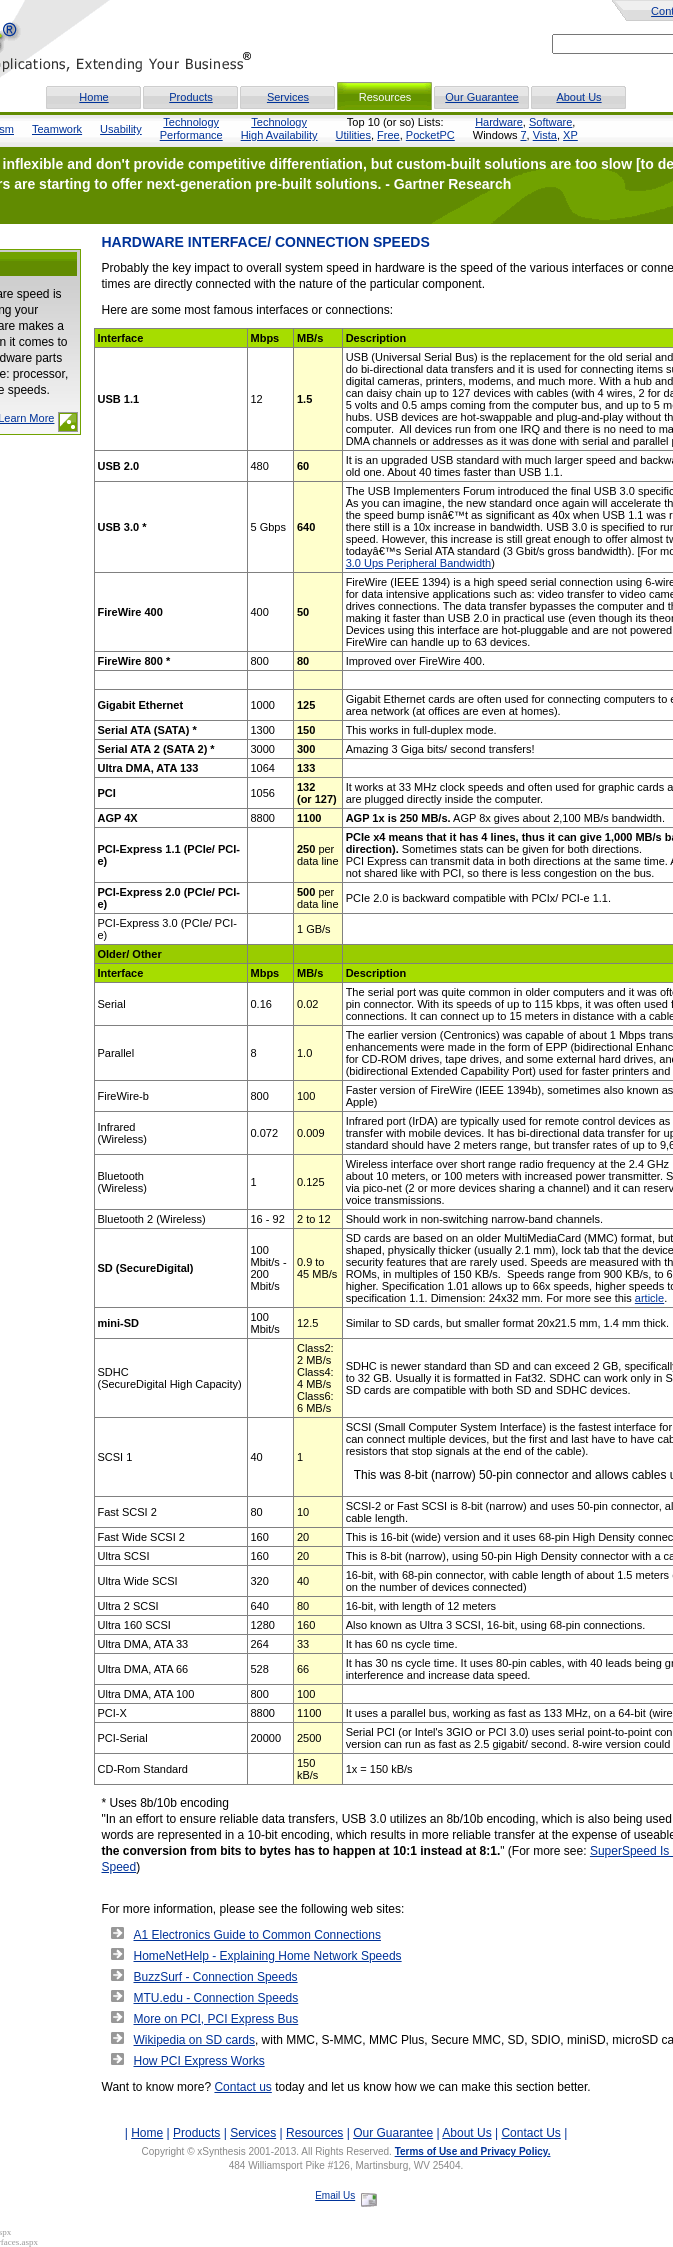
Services (288, 97)
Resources (314, 2133)
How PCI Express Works (199, 2061)
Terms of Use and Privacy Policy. (473, 2151)
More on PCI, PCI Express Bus (216, 2019)
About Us (578, 97)
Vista (545, 135)
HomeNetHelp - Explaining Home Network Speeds (268, 1956)
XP (570, 135)
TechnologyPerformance (191, 128)
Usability (121, 129)
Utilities (353, 135)
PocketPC (430, 135)
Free (388, 135)
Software (550, 122)
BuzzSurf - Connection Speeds (216, 1977)
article (649, 1298)
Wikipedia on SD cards (194, 2040)
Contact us (242, 2087)
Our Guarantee (481, 97)
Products (190, 97)
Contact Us (530, 2133)
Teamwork (57, 129)
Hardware (499, 122)
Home (93, 97)
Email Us (335, 2195)
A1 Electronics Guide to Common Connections (257, 1935)
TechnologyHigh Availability (279, 128)
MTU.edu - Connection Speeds (216, 1998)
